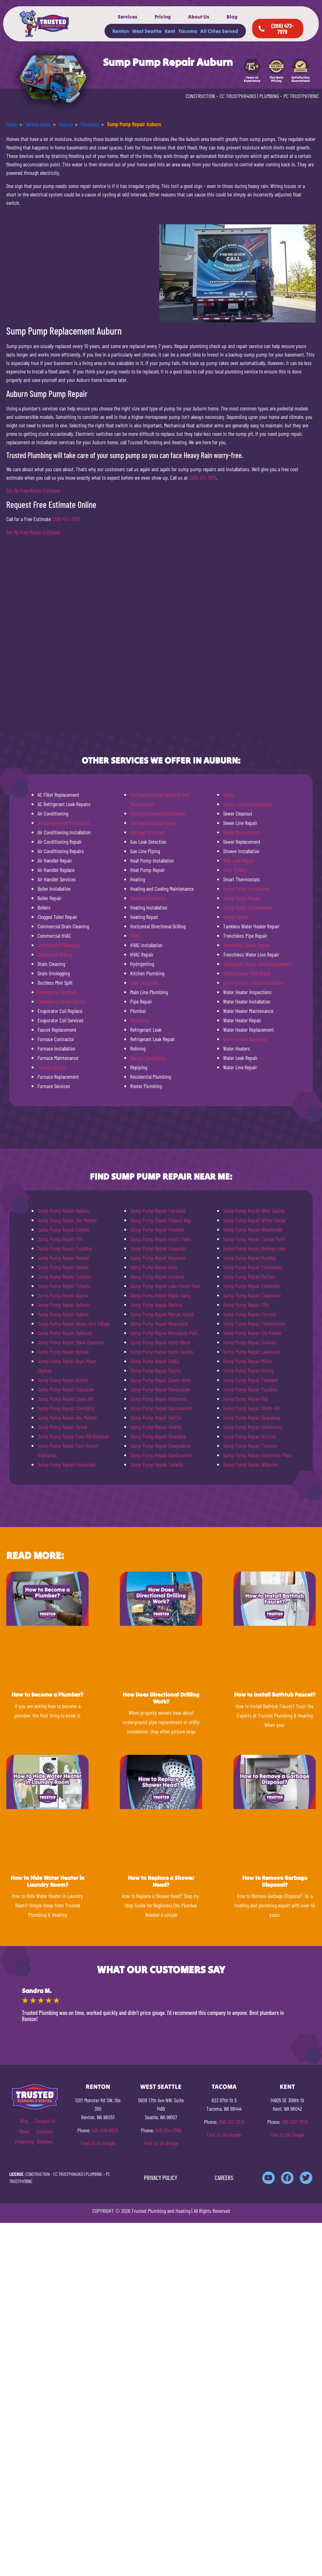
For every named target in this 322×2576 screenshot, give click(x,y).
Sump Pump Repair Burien (63, 1379)
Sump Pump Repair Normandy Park (164, 1332)
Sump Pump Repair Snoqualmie (160, 1445)
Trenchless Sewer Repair (246, 944)
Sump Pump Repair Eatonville (251, 1285)
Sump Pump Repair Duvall (62, 1426)
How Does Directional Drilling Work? (161, 1698)
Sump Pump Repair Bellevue (64, 1332)
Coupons (45, 2131)
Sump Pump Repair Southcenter (161, 1455)
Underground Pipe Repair (247, 973)
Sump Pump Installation (246, 888)
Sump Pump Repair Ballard (63, 1314)
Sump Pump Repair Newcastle (159, 1323)
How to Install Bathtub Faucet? (274, 1694)
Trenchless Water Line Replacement (257, 963)
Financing (24, 2141)
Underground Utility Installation (253, 982)
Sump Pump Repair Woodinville (253, 1229)
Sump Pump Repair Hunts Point (160, 1238)
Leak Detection (144, 982)
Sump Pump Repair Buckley (249, 1257)
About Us (198, 16)
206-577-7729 (295, 2121)
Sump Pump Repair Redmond (158, 1398)
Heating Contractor (148, 897)
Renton (120, 31)
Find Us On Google (98, 2143)
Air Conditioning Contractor (63, 822)
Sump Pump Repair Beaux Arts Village (74, 1323)
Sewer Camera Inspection (247, 803)
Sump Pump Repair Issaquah (158, 1248)
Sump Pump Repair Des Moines (67, 1220)
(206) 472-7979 (202, 477)
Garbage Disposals (147, 832)
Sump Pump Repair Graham (249, 1342)
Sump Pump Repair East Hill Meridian (73, 1436)
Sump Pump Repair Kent (153, 1267)
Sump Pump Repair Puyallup (65, 1248)
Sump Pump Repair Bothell (63, 1351)
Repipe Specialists (147, 1057)
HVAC (135, 935)
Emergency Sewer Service (62, 1001)
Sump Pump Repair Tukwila (64, 1285)
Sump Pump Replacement (248, 907)
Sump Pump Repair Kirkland (157, 1276)
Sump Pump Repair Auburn (63, 1210)
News (24, 2131)
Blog (232, 16)
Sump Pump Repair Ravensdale (160, 1389)
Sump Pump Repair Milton (248, 1361)
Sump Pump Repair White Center (254, 1220)
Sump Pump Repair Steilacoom (252, 1426)
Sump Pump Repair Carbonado (252, 1267)
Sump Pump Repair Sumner (249, 1436)
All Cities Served (219, 31)
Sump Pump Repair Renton (63, 1257)
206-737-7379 (231, 2121)
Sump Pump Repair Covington (66, 1408)
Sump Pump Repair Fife (60, 1238)
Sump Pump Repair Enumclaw (66, 1464)
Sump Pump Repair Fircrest (249, 1314)
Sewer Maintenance (241, 832)
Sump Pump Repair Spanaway (251, 1417)
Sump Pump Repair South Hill (251, 1408)
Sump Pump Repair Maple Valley (160, 1295)
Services (127, 16)
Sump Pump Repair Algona (63, 1295)
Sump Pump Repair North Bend (160, 1342)
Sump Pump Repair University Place (257, 1455)
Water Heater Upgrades (245, 1038)
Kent (170, 31)
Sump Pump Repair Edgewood (252, 1295)
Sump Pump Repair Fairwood (158, 1210)
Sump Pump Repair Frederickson (254, 1323)
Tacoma (187, 31)
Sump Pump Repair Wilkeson (250, 1464)
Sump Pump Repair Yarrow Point (254, 1238)
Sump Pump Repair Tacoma (64, 1276)
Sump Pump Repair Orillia (154, 1361)
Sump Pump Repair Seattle (63, 1267)
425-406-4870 (105, 2130)
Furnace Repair (52, 1067)
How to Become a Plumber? (47, 1694)
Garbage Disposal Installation (157, 813)
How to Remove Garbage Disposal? (274, 1881)
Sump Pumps (236, 916)
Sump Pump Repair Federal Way (160, 1220)
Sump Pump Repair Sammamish (161, 1408)
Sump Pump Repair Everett (63, 1229)
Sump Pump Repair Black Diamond (71, 1342)
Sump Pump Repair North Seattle (161, 1351)
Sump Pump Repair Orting (248, 1370)
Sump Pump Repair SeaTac (156, 1417)
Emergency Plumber (57, 991)
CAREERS (224, 2177)
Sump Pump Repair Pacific (155, 1370)
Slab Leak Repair (238, 860)
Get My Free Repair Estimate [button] (33, 490)
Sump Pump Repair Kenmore (157, 1257)
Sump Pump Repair (241, 897)
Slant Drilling (235, 869)
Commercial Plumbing (58, 944)
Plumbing (139, 1020)
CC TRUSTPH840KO (238, 95)
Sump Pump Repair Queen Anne (160, 1379)
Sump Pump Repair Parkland (250, 1379)
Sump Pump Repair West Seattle (253, 1210)
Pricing (163, 16)
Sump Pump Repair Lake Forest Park (165, 1285)
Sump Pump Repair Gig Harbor (252, 1332)
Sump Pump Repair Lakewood (251, 1351)
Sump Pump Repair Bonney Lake (254, 1248)
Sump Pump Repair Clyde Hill (65, 1398)
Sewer (228, 794)
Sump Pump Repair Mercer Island (162, 1314)
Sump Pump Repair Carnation (66, 1389)
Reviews (45, 2141)
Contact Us (44, 2120)
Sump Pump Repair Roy (245, 1398)
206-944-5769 (168, 2130)
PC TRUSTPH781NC (301, 95)
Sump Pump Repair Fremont (157, 1229)
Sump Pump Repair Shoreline (158, 1436)
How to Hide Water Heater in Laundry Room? (47, 1881)
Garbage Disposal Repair (153, 822)
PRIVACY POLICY (160, 2177)
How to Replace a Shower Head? (161, 1881)
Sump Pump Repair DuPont (249, 1276)
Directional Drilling (55, 954)
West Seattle (146, 31)
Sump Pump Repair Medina (156, 1304)
